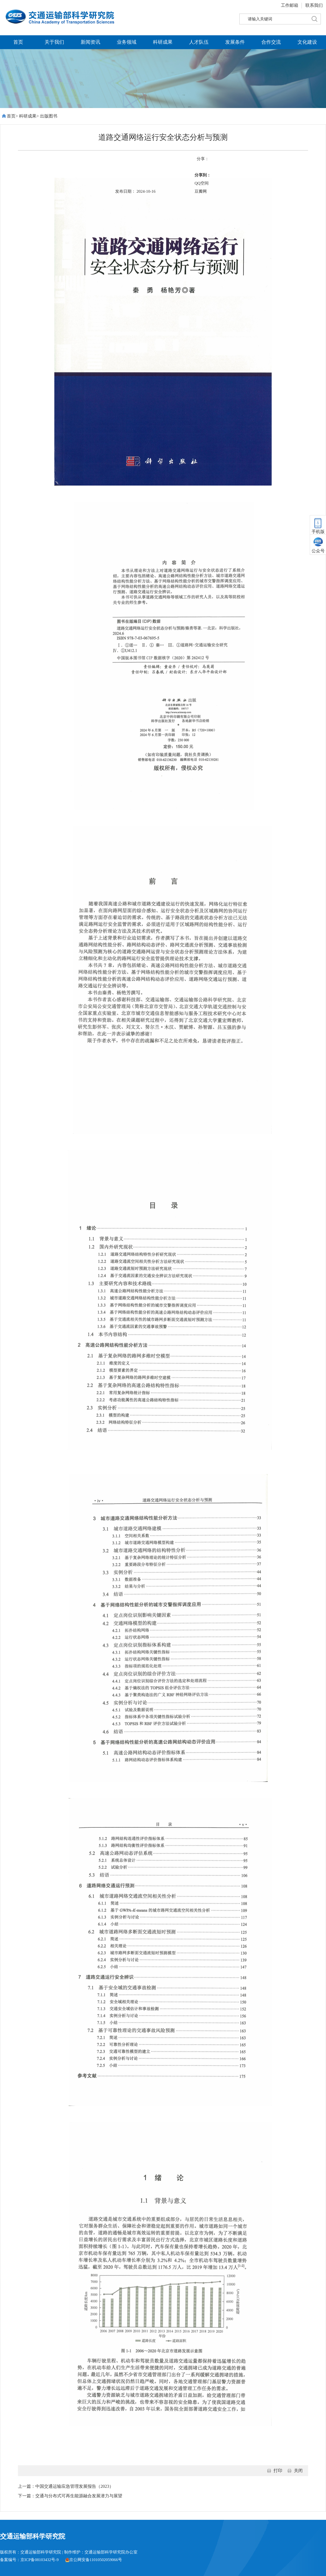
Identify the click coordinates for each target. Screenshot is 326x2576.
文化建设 (307, 42)
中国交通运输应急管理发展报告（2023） (74, 2486)
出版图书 (48, 116)
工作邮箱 (289, 5)
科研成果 (163, 42)
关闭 (298, 2470)
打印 (278, 2470)
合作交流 (271, 42)
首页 (18, 42)
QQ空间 (202, 183)
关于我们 (54, 42)
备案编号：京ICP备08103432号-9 (29, 2560)
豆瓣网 (201, 191)
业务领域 (126, 42)
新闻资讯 (90, 42)
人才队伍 (199, 42)
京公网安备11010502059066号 (93, 2560)
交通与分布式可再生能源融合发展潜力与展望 (78, 2495)
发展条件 (235, 42)
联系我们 (314, 5)
